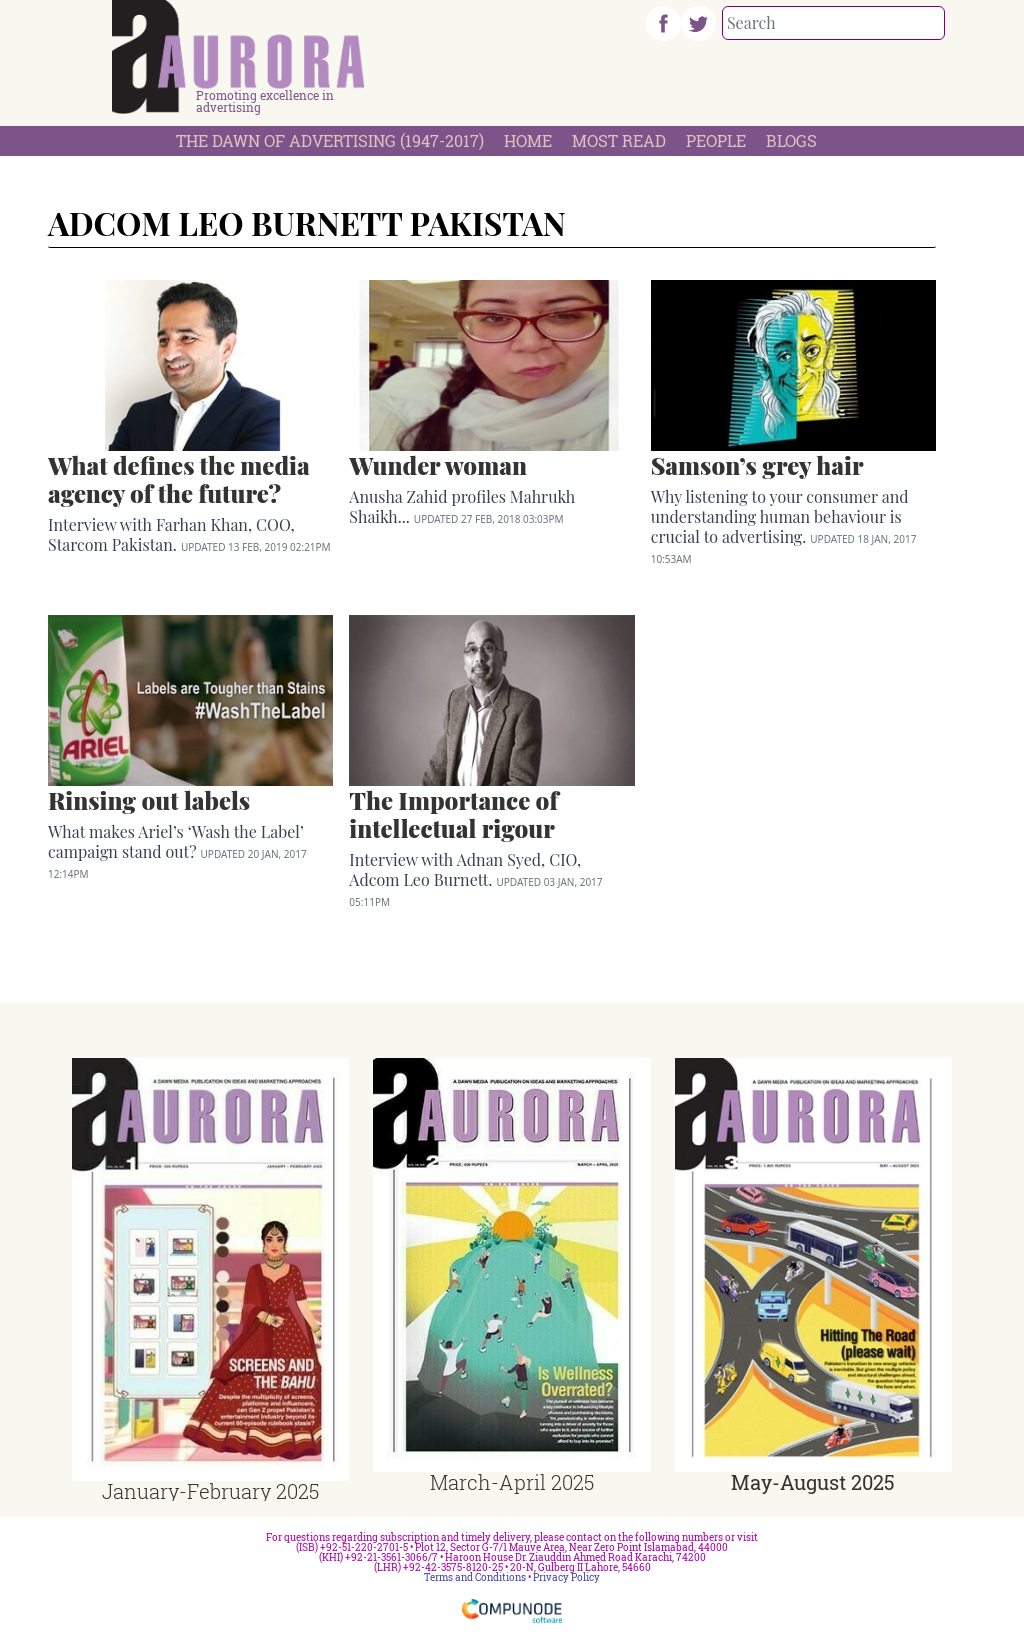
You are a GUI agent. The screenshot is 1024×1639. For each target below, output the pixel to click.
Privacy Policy (566, 1577)
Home (528, 140)
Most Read (619, 140)
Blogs (791, 140)
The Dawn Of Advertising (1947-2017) (330, 140)
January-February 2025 (210, 1491)
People (716, 140)
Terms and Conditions (475, 1577)
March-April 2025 (512, 1482)
